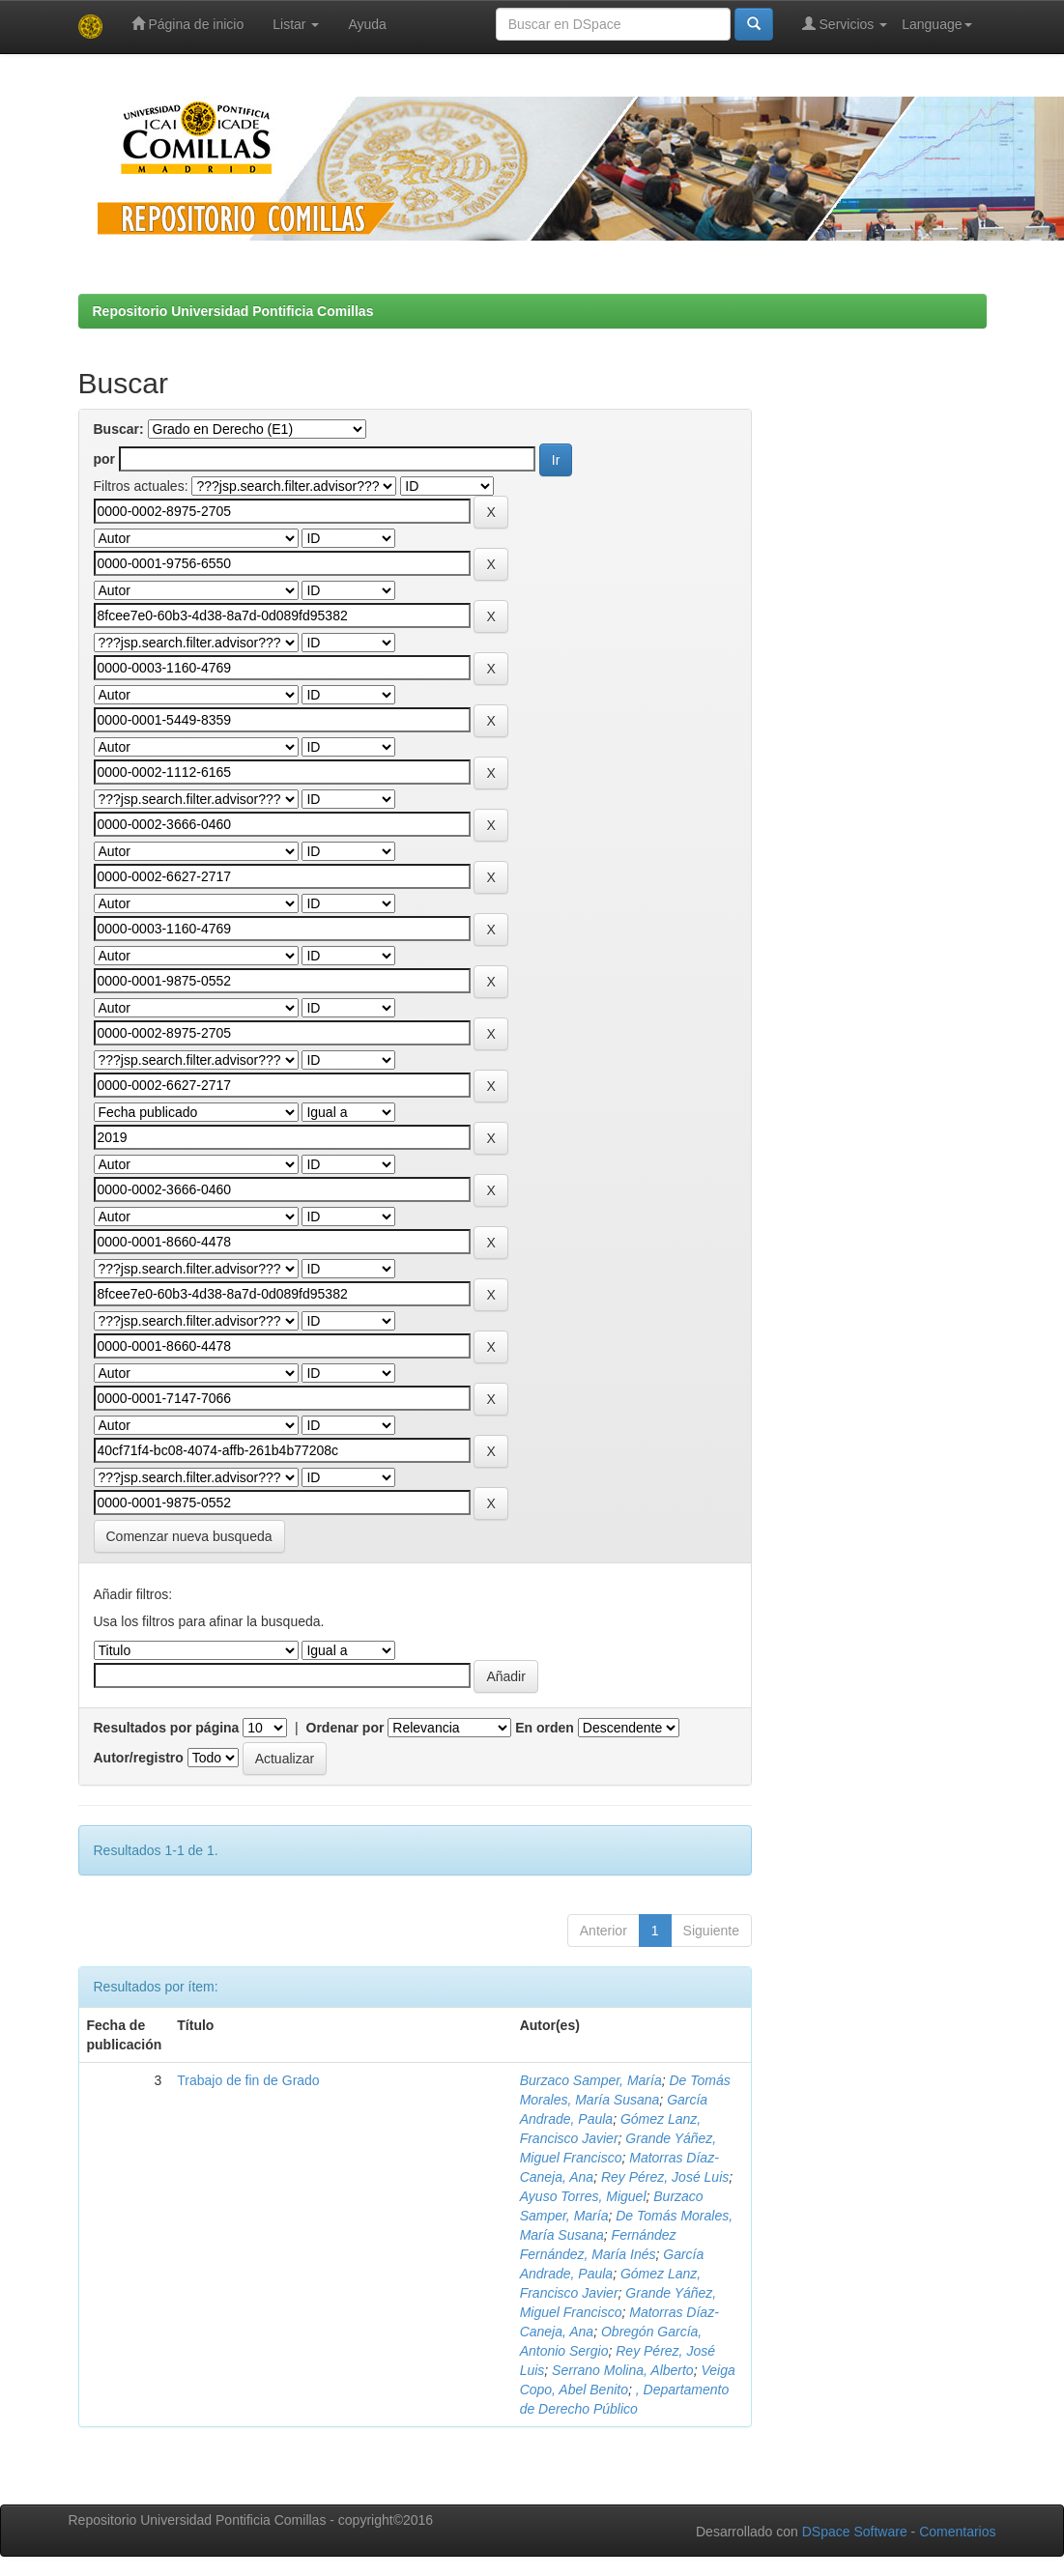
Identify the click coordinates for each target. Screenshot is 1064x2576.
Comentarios (957, 2531)
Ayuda (367, 24)
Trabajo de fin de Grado (248, 2080)
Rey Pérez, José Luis (665, 2177)
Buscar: (119, 429)
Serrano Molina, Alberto (623, 2370)
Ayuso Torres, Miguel (583, 2196)
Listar (296, 24)
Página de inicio (187, 23)
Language (936, 24)
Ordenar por (345, 1727)
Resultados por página (167, 1727)
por (105, 459)
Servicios (845, 23)
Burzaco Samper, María (591, 2080)
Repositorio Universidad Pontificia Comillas (233, 311)
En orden (544, 1727)
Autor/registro (139, 1757)
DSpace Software (854, 2531)
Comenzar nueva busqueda (189, 1536)
